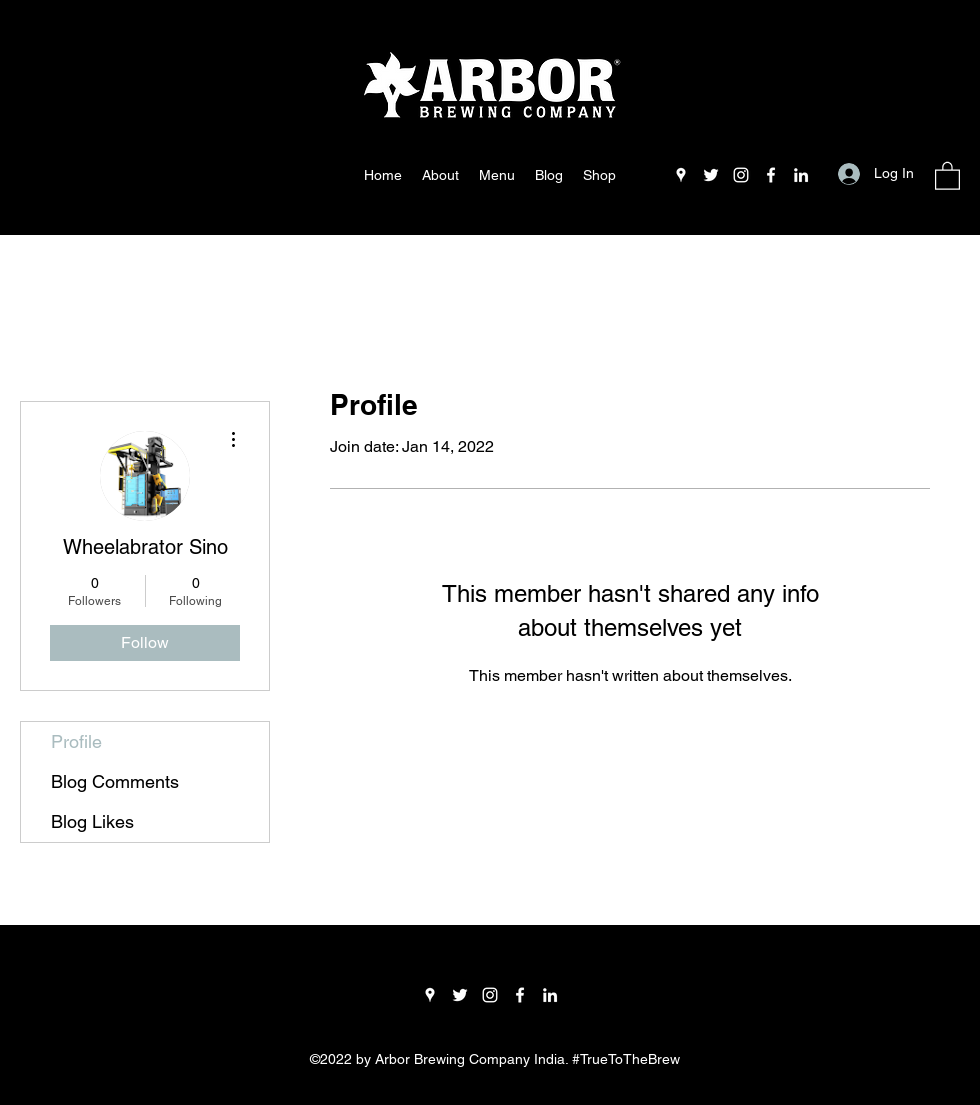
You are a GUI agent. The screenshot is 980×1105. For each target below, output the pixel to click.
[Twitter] (711, 175)
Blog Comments (115, 781)
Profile (76, 741)
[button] (947, 175)
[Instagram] (741, 175)
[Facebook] (771, 175)
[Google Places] (681, 175)
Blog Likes (92, 821)
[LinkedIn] (801, 175)
